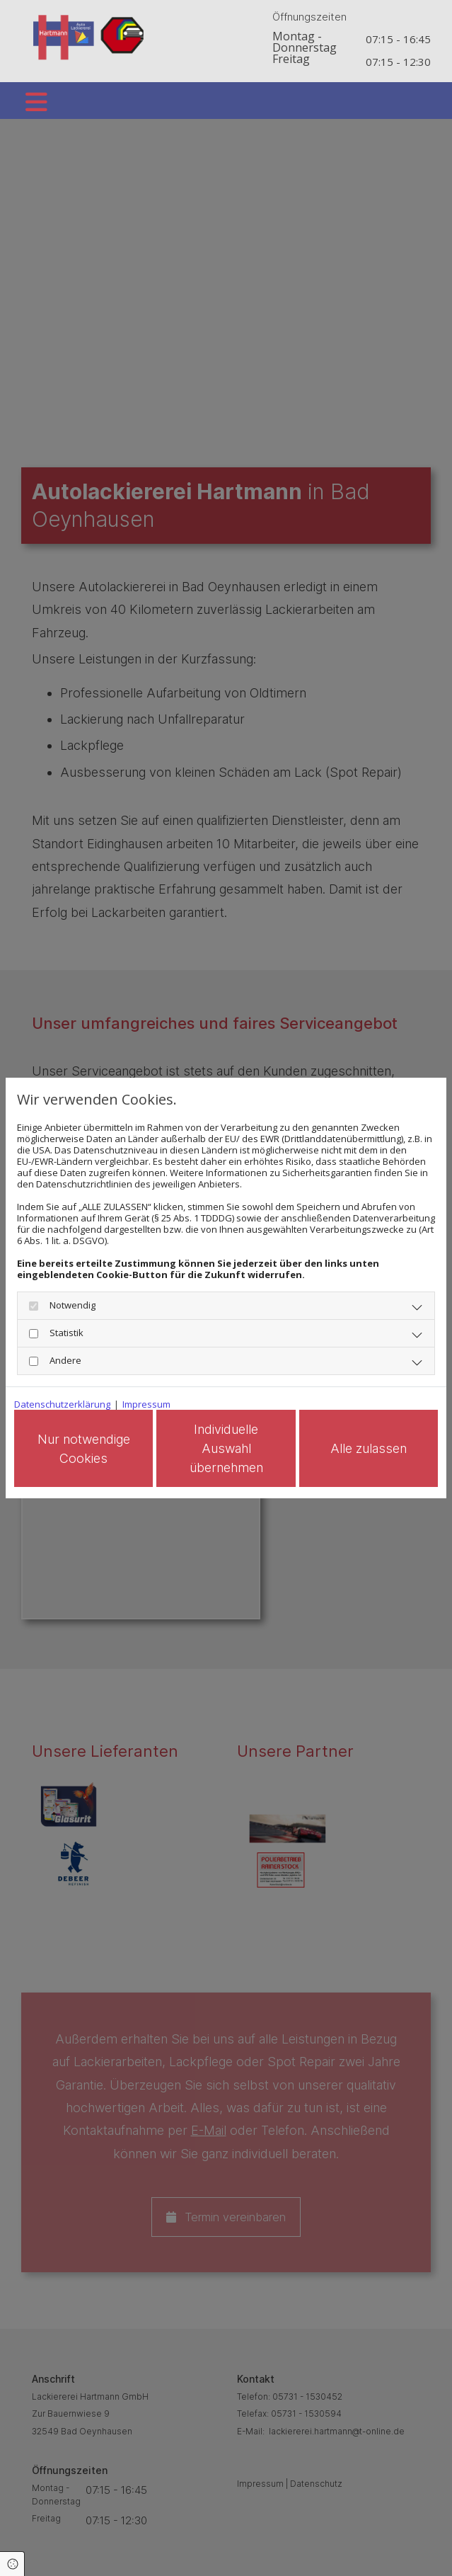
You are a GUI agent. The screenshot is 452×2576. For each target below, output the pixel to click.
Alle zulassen (373, 1448)
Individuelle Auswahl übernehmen (238, 1448)
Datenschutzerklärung (62, 1403)
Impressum (146, 1403)
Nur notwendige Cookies (103, 1449)
